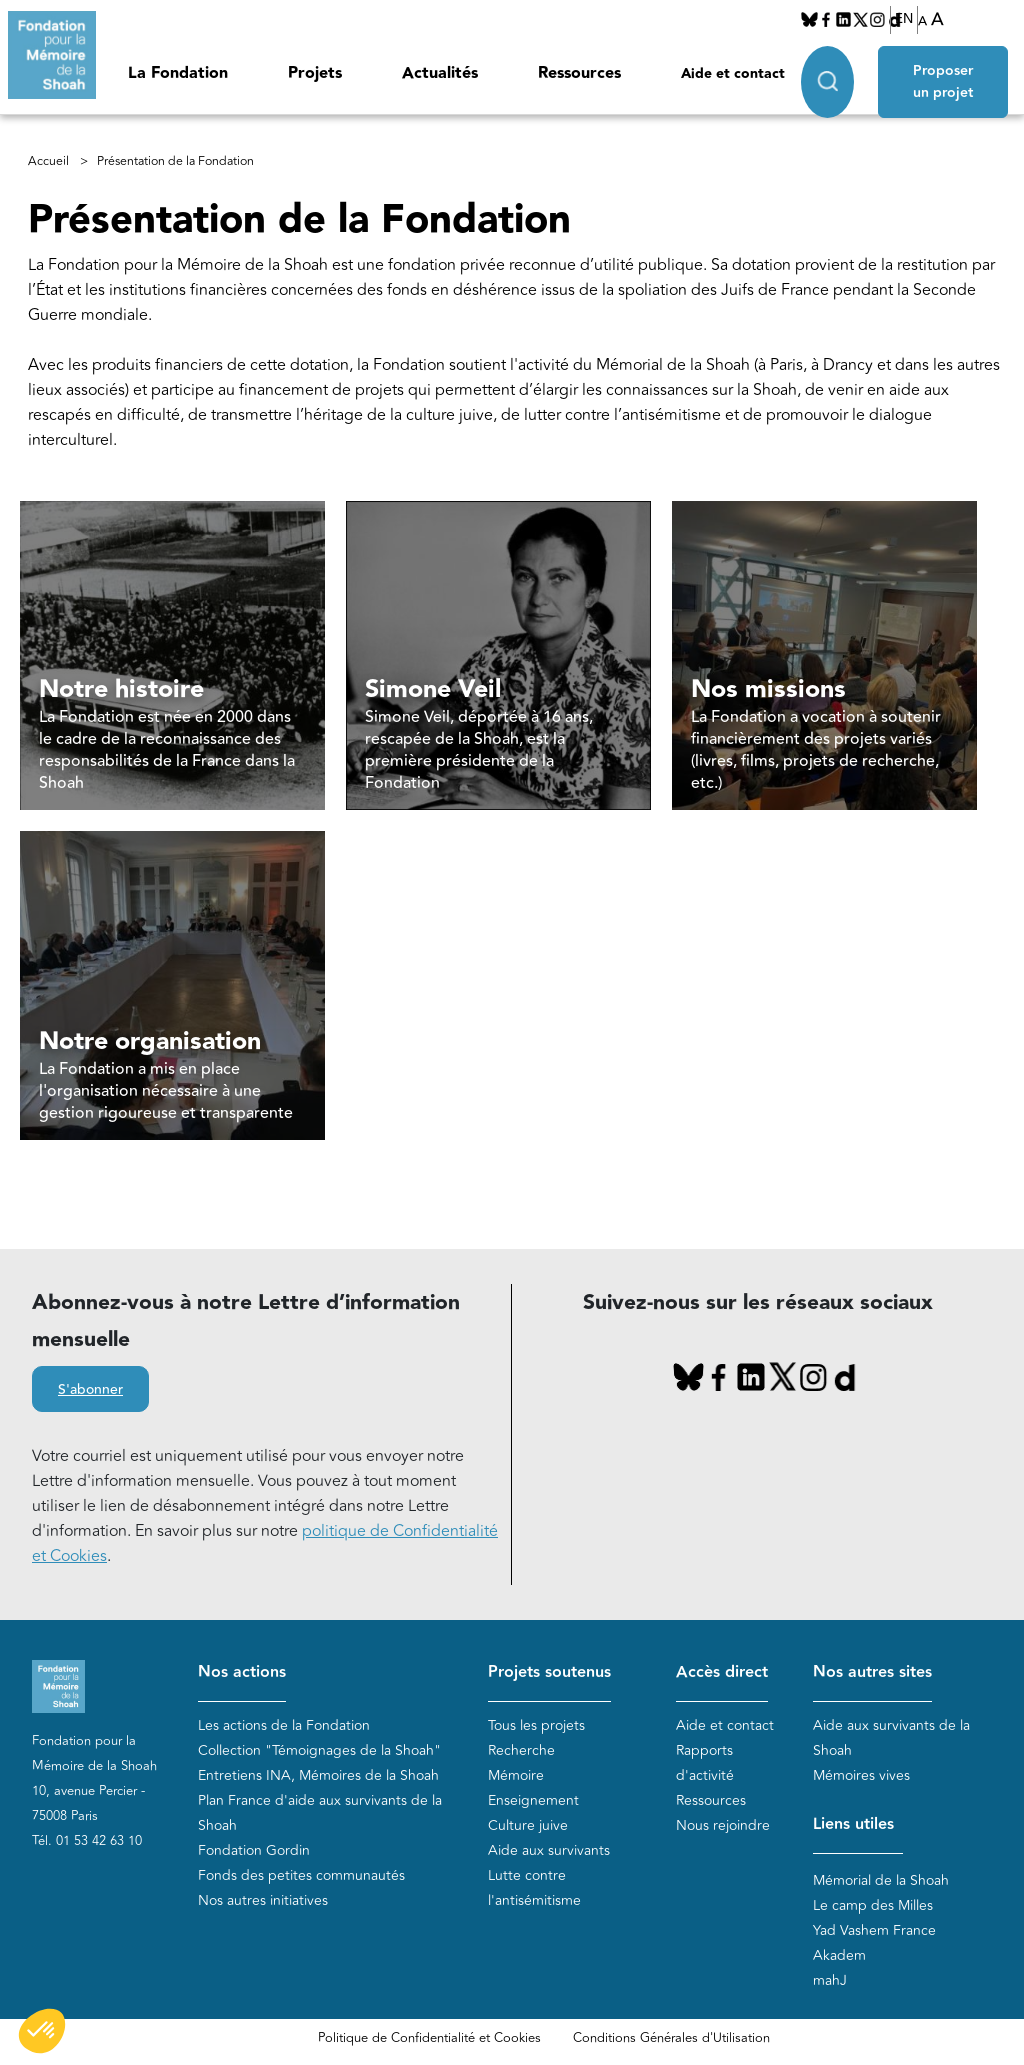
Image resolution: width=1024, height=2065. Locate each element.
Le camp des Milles (873, 1905)
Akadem (839, 1955)
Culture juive (528, 1825)
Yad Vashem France (874, 1930)
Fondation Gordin (254, 1850)
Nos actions (242, 1672)
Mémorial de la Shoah (881, 1880)
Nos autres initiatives (263, 1900)
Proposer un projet (943, 82)
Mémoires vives (861, 1775)
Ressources (579, 73)
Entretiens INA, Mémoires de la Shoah (318, 1775)
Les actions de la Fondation (284, 1725)
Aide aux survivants (549, 1850)
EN (904, 19)
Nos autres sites (872, 1672)
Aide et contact (733, 74)
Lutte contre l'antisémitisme (534, 1888)
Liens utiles (853, 1824)
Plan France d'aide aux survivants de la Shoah (320, 1813)
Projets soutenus (549, 1672)
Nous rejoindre (723, 1825)
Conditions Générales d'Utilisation (671, 2038)
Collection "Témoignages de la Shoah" (319, 1750)
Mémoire (516, 1775)
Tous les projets (536, 1725)
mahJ (830, 1980)
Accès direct (722, 1672)
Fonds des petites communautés (301, 1875)
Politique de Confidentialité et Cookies (429, 2038)
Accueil (48, 161)
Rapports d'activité (705, 1763)
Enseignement (533, 1800)
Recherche (521, 1750)
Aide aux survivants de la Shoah (891, 1738)
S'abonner (90, 1390)
